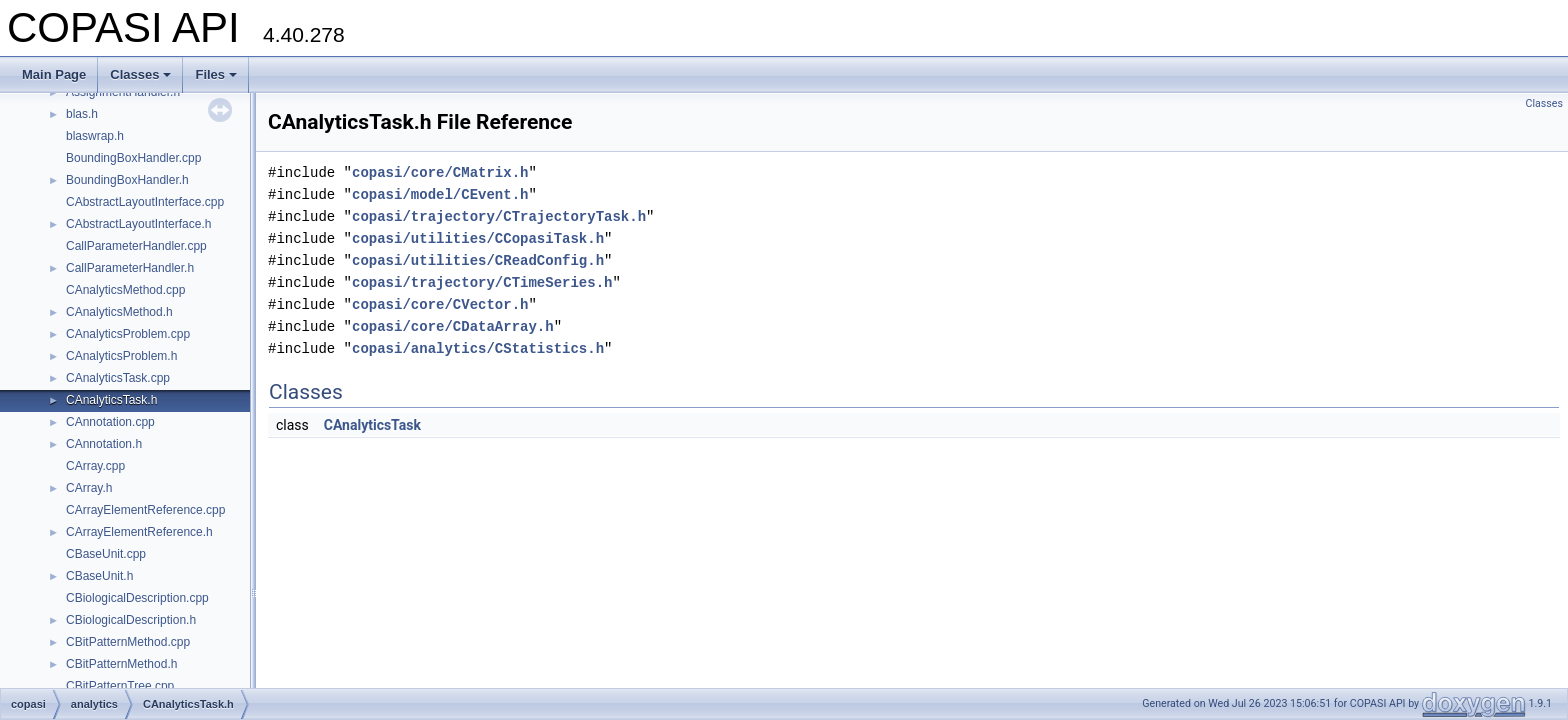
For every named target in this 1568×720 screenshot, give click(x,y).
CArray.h (89, 488)
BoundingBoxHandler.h (127, 180)
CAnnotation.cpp (110, 422)
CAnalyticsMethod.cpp (125, 290)
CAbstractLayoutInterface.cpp (145, 202)
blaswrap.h (95, 136)
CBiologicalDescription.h (131, 620)
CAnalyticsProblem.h (121, 356)
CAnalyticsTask (372, 425)
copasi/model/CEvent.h (440, 194)
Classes (140, 74)
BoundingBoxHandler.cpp (133, 158)
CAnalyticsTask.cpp (118, 378)
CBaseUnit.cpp (106, 554)
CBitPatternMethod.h (121, 664)
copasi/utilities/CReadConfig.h (478, 260)
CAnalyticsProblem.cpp (128, 334)
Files (216, 74)
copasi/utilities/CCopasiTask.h (478, 238)
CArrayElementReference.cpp (145, 510)
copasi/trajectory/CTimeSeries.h (482, 282)
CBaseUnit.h (99, 576)
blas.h (82, 114)
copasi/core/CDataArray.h (453, 326)
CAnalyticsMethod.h (119, 312)
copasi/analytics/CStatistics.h (478, 348)
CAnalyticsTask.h (111, 400)
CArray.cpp (95, 466)
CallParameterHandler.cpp (136, 246)
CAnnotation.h (104, 444)
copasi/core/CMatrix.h (440, 172)
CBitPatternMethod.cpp (128, 642)
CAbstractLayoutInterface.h (138, 224)
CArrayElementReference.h (139, 532)
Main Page (54, 74)
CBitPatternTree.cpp (120, 686)
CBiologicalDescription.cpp (137, 598)
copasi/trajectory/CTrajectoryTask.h (499, 216)
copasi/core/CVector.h (440, 304)
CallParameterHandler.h (130, 268)
